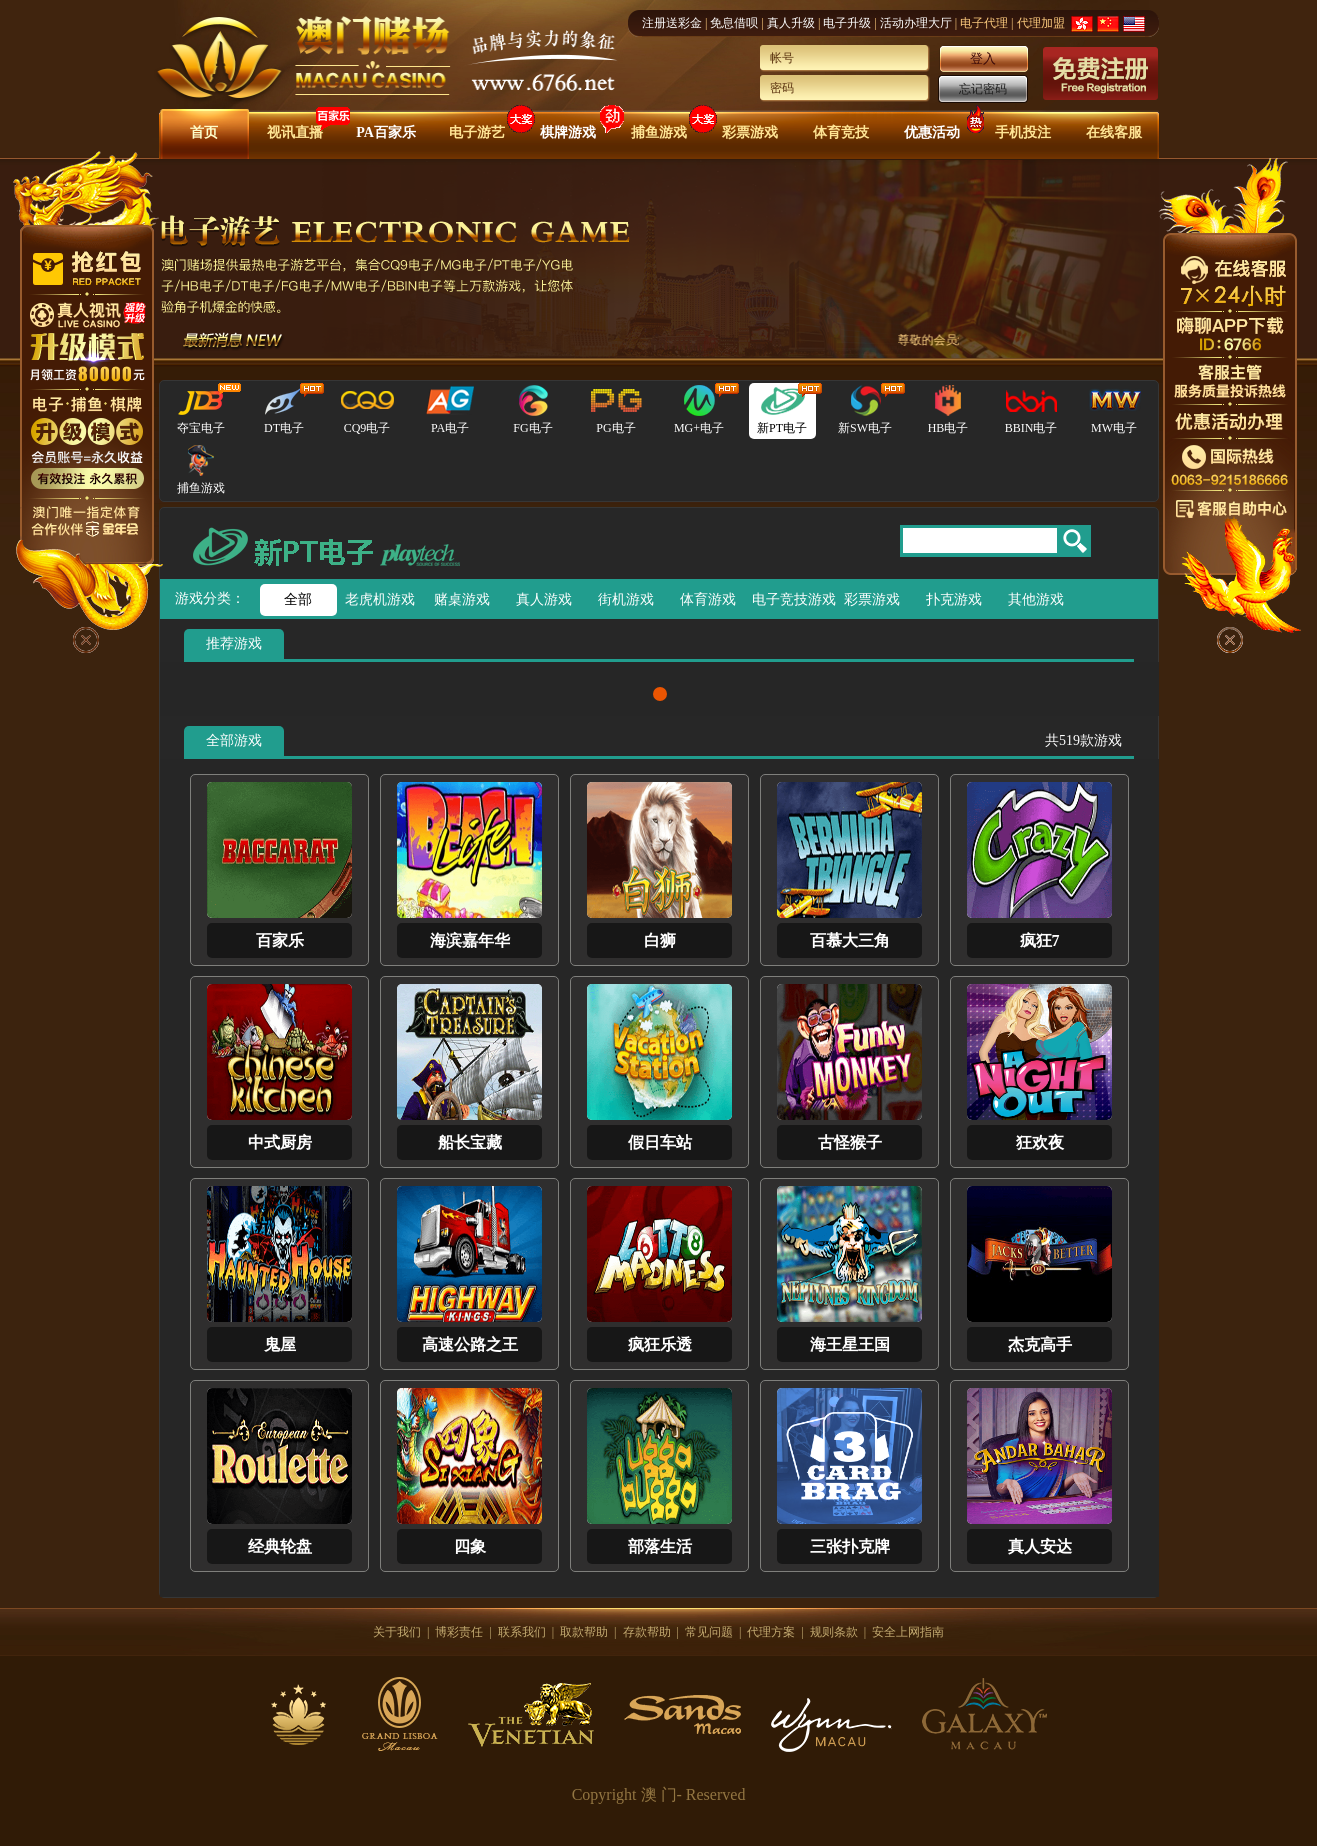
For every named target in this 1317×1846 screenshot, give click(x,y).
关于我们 (397, 1632)
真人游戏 (544, 599)
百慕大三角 (850, 940)
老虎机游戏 (380, 599)
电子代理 (984, 23)
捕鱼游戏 (659, 132)
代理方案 (771, 1632)
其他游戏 (1036, 599)
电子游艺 (477, 132)
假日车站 (660, 1142)
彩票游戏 (750, 132)
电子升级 (847, 23)
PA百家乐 (386, 132)
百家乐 (280, 940)
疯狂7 (1040, 940)
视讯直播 (295, 132)
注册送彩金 (672, 23)
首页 (204, 132)
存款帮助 (647, 1632)
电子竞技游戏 (790, 599)
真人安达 (1040, 1546)
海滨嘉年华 (470, 940)
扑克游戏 (954, 599)
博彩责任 (459, 1632)
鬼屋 (280, 1344)
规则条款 (834, 1632)
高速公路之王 (470, 1344)
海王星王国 (850, 1344)
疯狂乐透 (660, 1344)
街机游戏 (626, 599)
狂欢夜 (1040, 1142)
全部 (298, 599)
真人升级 (791, 23)
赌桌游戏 (462, 599)
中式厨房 (280, 1142)
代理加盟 (1041, 23)
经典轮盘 (280, 1546)
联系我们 (522, 1632)
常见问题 (709, 1632)
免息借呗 (734, 23)
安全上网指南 (908, 1632)
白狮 (660, 940)
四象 (470, 1546)
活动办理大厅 (916, 23)
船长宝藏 (470, 1142)
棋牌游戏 (568, 132)
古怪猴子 (850, 1142)
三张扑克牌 (850, 1546)
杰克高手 (1040, 1344)
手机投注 (1023, 132)
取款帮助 (584, 1632)
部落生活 (660, 1546)
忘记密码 (983, 89)
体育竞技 (841, 132)
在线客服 (1114, 132)
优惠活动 (932, 132)
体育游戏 (708, 599)
